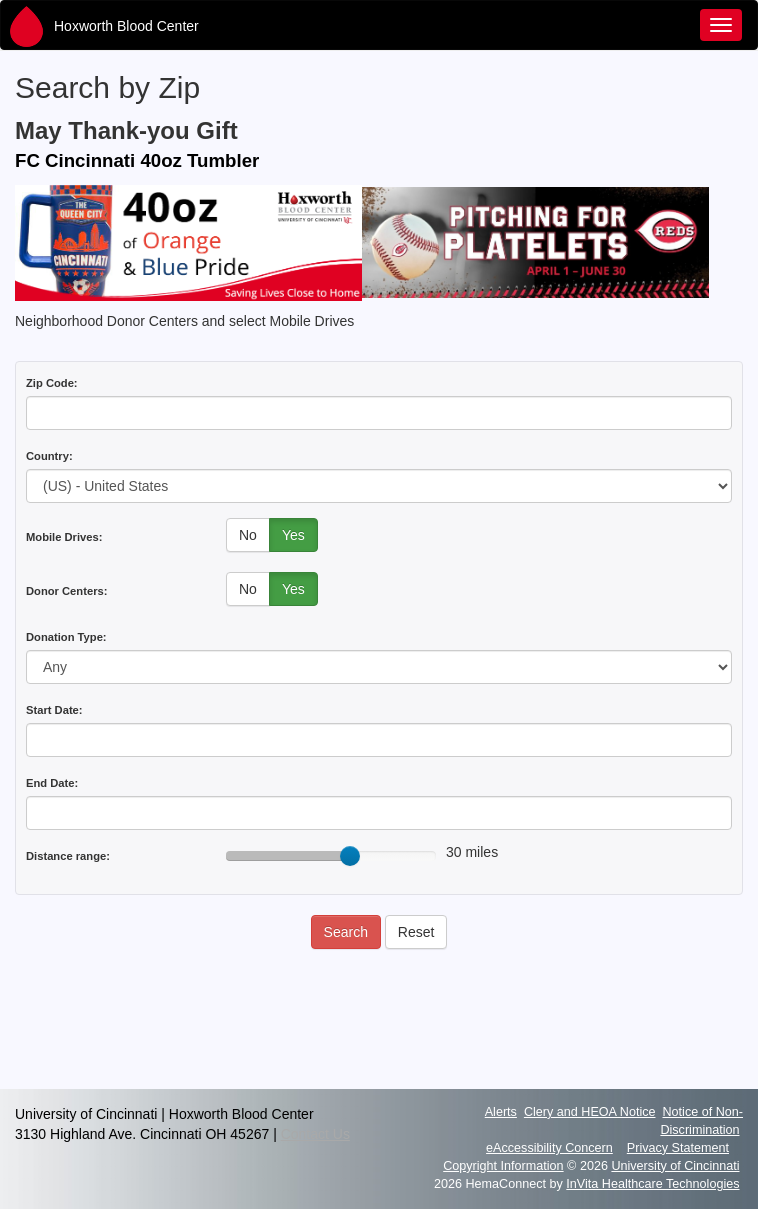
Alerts (501, 1112)
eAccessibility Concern (549, 1148)
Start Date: (54, 710)
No (248, 535)
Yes (293, 535)
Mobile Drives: (64, 537)
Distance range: (68, 856)
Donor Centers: (66, 591)
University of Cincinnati (675, 1166)
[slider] (350, 856)
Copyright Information (503, 1166)
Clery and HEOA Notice (590, 1112)
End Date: (52, 783)
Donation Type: (66, 637)
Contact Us (315, 1134)
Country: (49, 456)
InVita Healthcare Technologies (652, 1184)
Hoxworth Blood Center (126, 26)
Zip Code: (52, 383)
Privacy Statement (678, 1148)
